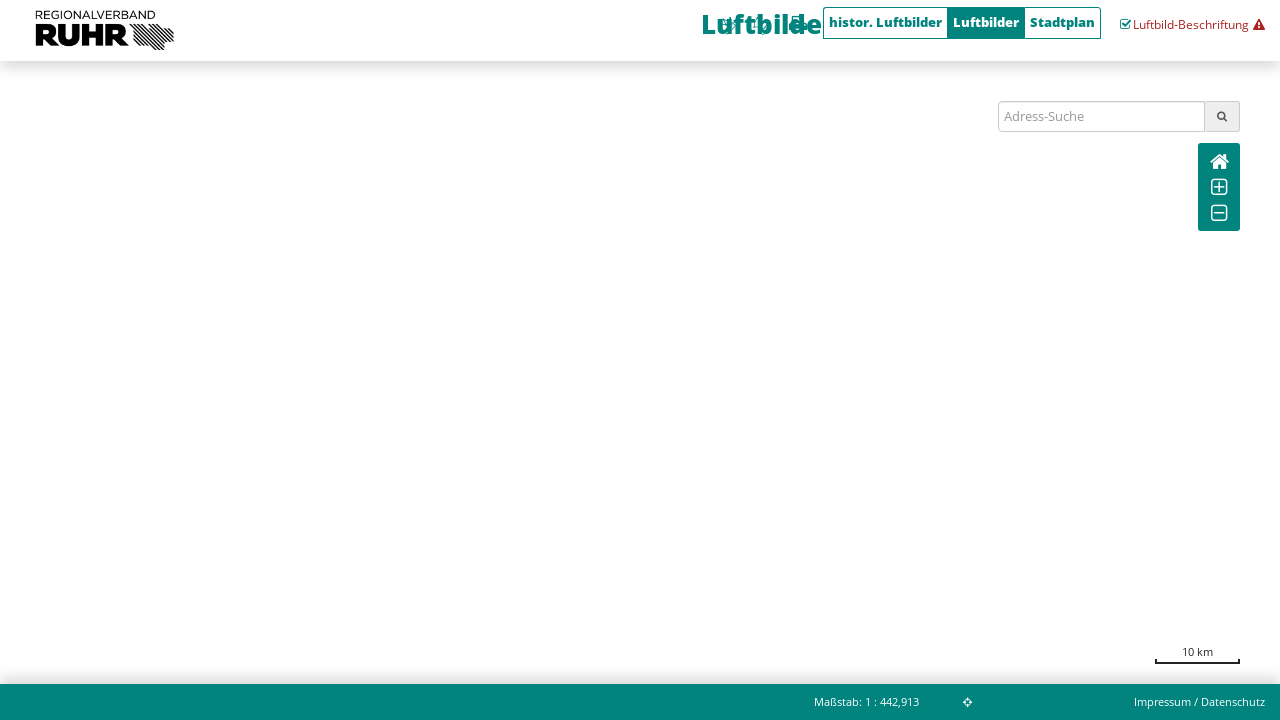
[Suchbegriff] (1101, 116)
